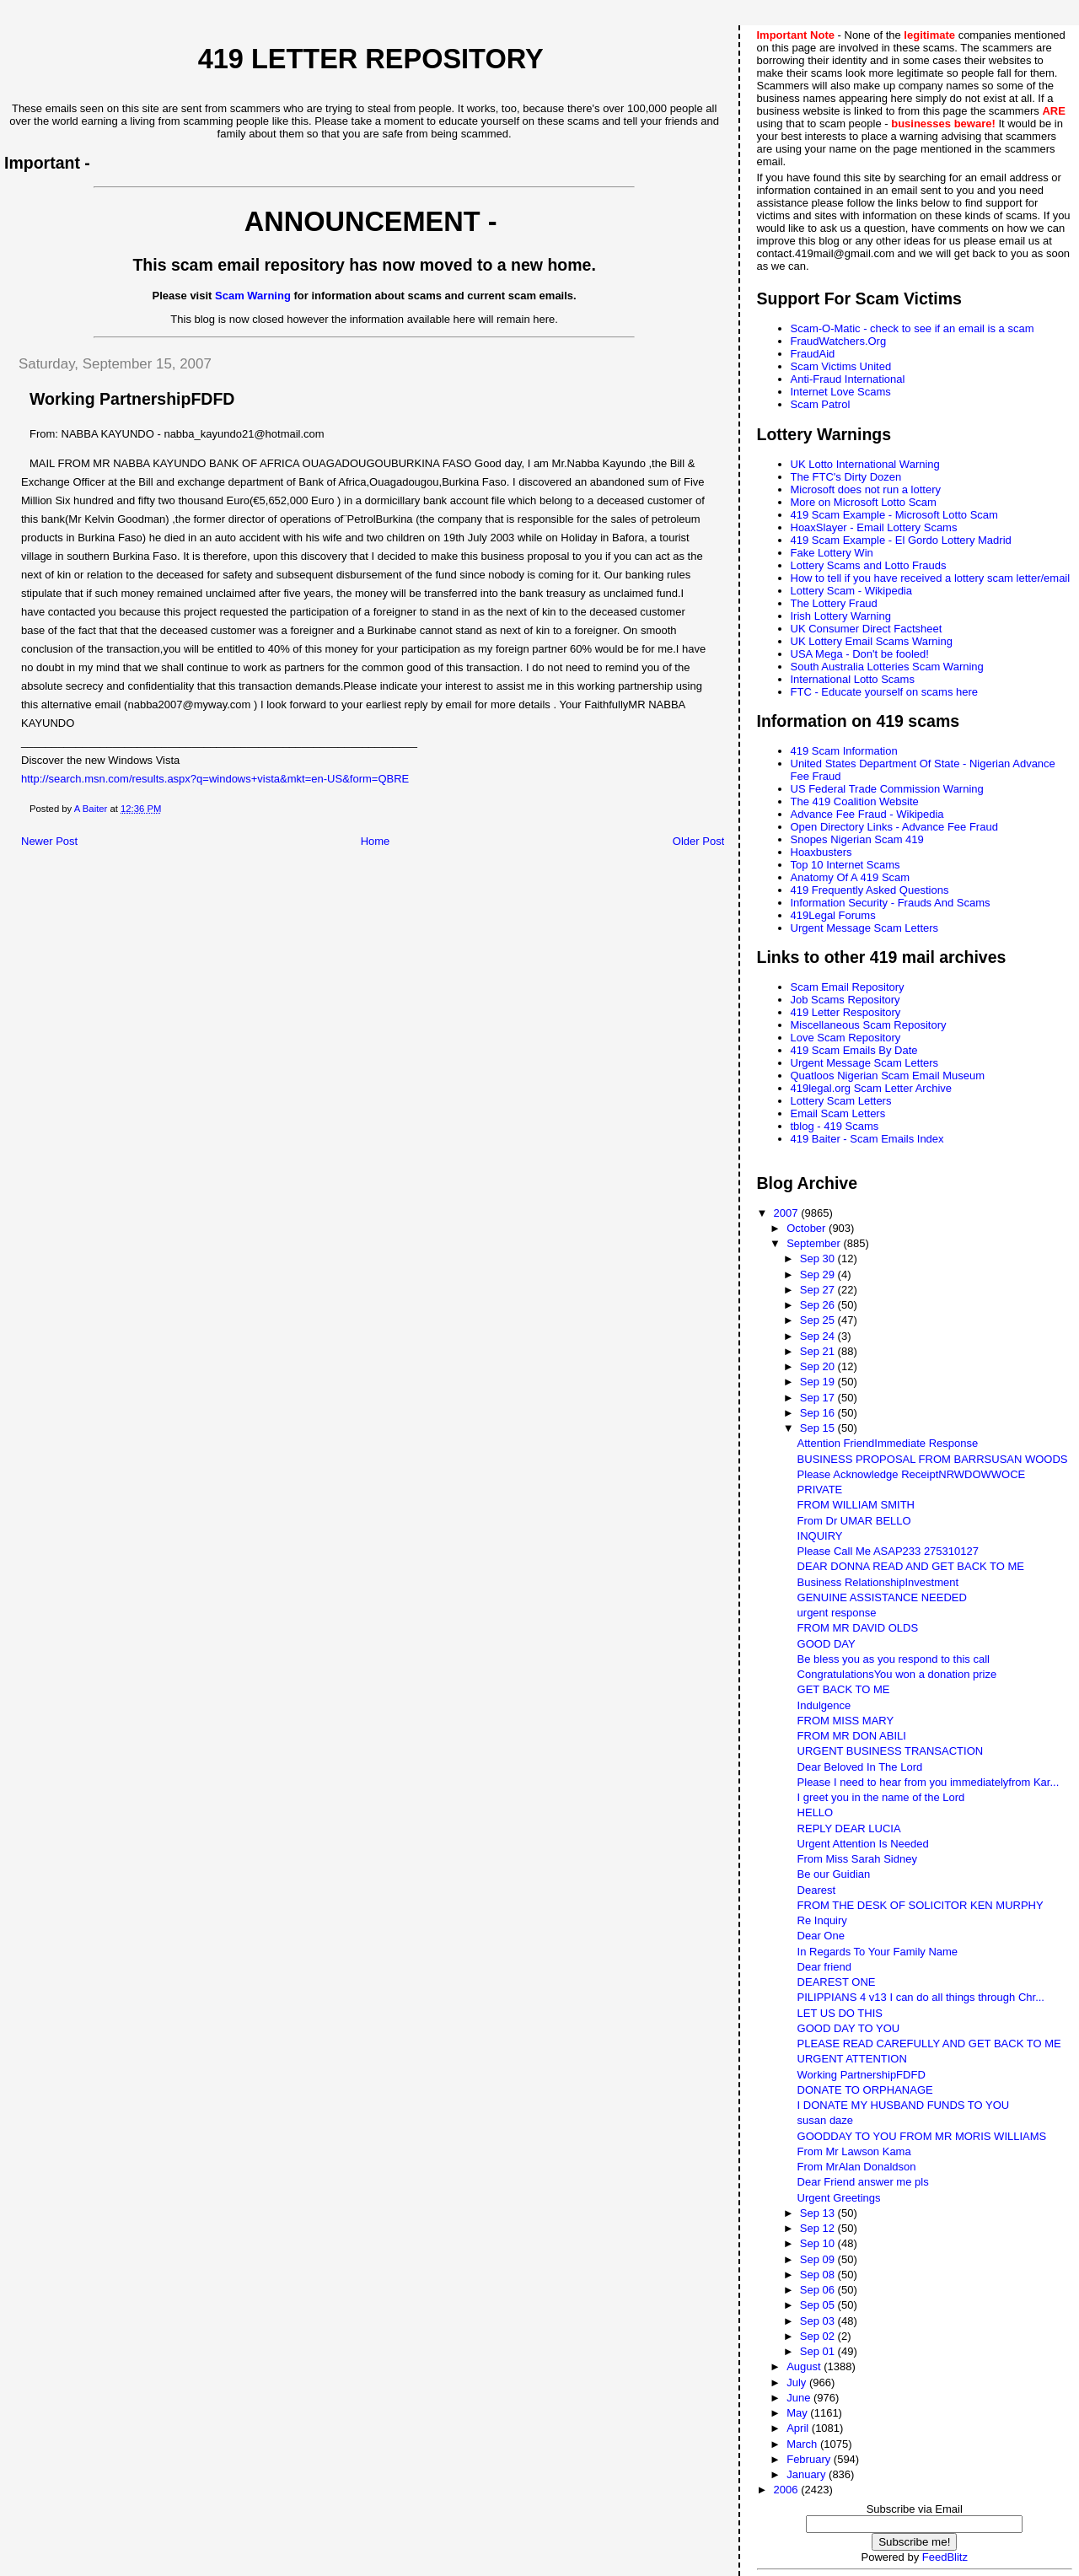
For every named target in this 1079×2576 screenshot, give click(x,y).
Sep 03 (819, 2321)
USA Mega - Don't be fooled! (860, 654)
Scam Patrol (821, 404)
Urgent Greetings (839, 2197)
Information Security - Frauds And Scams (890, 902)
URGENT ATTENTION (852, 2058)
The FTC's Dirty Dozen (846, 477)
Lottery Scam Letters (841, 1100)
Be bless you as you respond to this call (893, 1659)
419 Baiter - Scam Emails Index (867, 1138)
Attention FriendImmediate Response (888, 1443)
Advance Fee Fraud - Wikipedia (867, 814)
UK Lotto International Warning (865, 464)
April (799, 2428)
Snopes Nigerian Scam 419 (857, 839)
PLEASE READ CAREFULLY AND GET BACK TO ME (929, 2043)
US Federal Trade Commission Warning (887, 788)
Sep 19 (819, 1381)
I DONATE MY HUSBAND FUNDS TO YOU (903, 2105)
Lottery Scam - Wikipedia (852, 590)
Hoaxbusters (821, 852)
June (799, 2397)
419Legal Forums (833, 915)
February (810, 2459)
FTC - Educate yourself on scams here (885, 692)
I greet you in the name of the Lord (881, 1797)
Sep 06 (819, 2289)
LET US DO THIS (840, 2013)
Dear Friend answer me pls (863, 2181)
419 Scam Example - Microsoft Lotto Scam (894, 514)
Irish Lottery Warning (841, 616)
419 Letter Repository (371, 59)
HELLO (815, 1812)
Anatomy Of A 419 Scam (850, 877)
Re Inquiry (822, 1920)
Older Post (698, 841)
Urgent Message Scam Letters (865, 928)
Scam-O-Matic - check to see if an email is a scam (912, 328)
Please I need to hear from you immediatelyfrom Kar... (928, 1782)
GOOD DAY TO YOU (848, 2028)
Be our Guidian (834, 1874)
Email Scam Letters (838, 1113)
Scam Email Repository (848, 987)
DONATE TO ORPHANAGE (865, 2090)
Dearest (816, 1890)
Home (375, 841)
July (797, 2382)
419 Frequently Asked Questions (870, 890)
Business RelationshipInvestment (878, 1582)
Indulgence (824, 1705)
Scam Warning (253, 295)
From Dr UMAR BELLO (854, 1520)
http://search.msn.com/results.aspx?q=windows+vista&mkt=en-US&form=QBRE (215, 778)
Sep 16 (819, 1412)
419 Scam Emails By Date (854, 1050)
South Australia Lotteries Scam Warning (887, 666)
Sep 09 (819, 2259)
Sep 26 (819, 1305)
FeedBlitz (945, 2557)
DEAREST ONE (836, 1982)
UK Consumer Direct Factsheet (866, 628)
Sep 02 (819, 2336)
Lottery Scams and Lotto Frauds (869, 565)
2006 (788, 2489)
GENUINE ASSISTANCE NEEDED (882, 1597)
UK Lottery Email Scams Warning (872, 641)
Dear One (821, 1935)
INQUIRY (820, 1536)
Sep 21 (819, 1351)
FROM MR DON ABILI (851, 1735)
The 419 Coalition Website (855, 801)
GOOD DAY (826, 1644)
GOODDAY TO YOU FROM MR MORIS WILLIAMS (922, 2136)
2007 (788, 1213)
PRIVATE (820, 1489)
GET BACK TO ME (843, 1689)
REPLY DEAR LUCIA (849, 1828)
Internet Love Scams (841, 391)
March (803, 2444)
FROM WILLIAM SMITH (856, 1504)
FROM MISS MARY (845, 1720)
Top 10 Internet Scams (845, 864)
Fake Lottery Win (832, 552)
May (798, 2413)
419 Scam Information (844, 751)
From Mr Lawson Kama (854, 2151)
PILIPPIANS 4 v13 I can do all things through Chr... (920, 1997)
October (807, 1228)
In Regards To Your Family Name (877, 1951)
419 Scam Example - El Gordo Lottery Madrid (901, 540)
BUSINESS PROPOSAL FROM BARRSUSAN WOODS (932, 1459)
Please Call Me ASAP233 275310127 (888, 1551)
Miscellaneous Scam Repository (869, 1025)
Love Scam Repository (846, 1037)
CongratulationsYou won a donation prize (897, 1674)
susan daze (825, 2120)
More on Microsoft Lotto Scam (864, 502)
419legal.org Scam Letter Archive (872, 1088)
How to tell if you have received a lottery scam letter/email (931, 578)
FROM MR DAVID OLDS (858, 1627)
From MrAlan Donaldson (856, 2166)
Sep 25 (819, 1320)
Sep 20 (819, 1366)
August (805, 2366)
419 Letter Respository (846, 1012)
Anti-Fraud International (848, 379)
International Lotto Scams (853, 679)
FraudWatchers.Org (839, 341)
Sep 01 (819, 2351)
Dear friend (824, 1966)
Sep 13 (819, 2213)
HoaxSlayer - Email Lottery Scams (874, 527)
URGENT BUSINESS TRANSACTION (890, 1751)
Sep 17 (819, 1397)
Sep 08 (819, 2274)
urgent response (837, 1612)
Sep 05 (819, 2305)
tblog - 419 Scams (835, 1126)
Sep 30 (819, 1258)
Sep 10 (819, 2243)
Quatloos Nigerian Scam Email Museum (888, 1075)
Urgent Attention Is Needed (863, 1843)
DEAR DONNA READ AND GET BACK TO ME (910, 1566)
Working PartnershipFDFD (861, 2074)
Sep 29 (819, 1274)
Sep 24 (819, 1336)
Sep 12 (819, 2228)
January (807, 2474)
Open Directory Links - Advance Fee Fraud (894, 826)
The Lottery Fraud (834, 603)
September (814, 1243)
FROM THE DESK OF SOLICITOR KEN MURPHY (920, 1905)
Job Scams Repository (845, 999)
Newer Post (49, 841)
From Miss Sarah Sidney (857, 1859)
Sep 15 (819, 1428)
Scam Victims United (841, 366)
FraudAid (813, 353)
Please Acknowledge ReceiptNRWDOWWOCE (911, 1474)
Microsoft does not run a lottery (866, 489)
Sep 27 (819, 1289)
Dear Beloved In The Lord (860, 1767)
